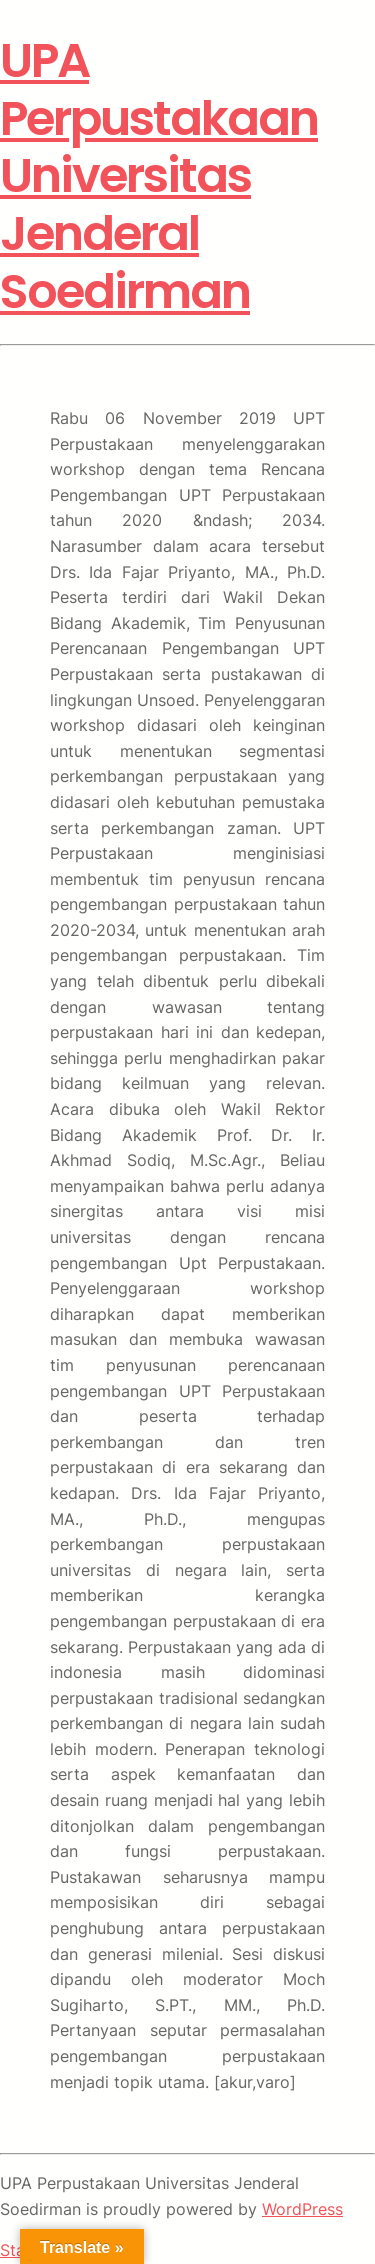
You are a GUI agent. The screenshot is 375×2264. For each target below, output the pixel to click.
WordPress (302, 2209)
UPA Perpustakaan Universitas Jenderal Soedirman (159, 175)
